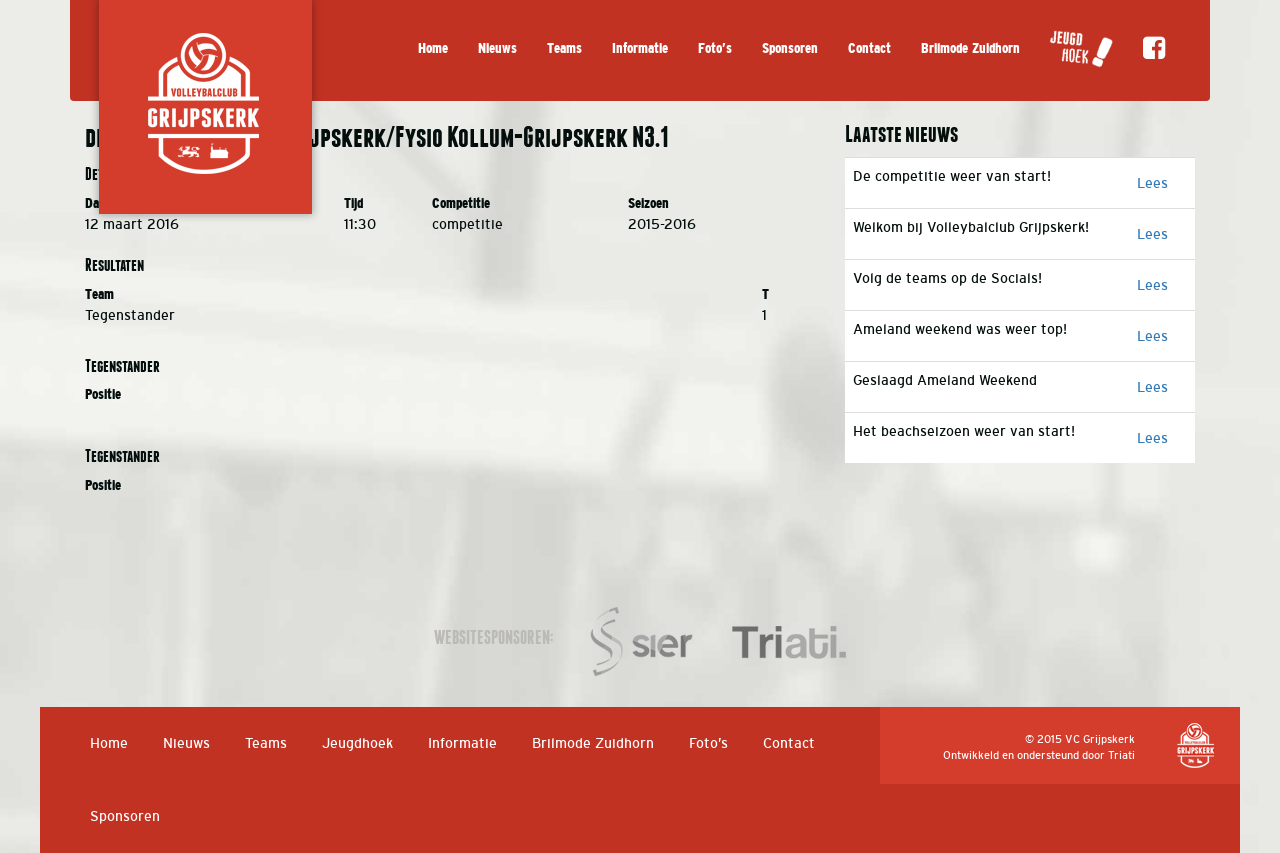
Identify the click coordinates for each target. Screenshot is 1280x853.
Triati (1121, 755)
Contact (869, 48)
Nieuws (497, 48)
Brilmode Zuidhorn (970, 48)
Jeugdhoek (357, 743)
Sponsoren (790, 48)
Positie (103, 394)
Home (433, 48)
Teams (564, 48)
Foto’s (715, 48)
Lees (1152, 183)
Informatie (640, 48)
